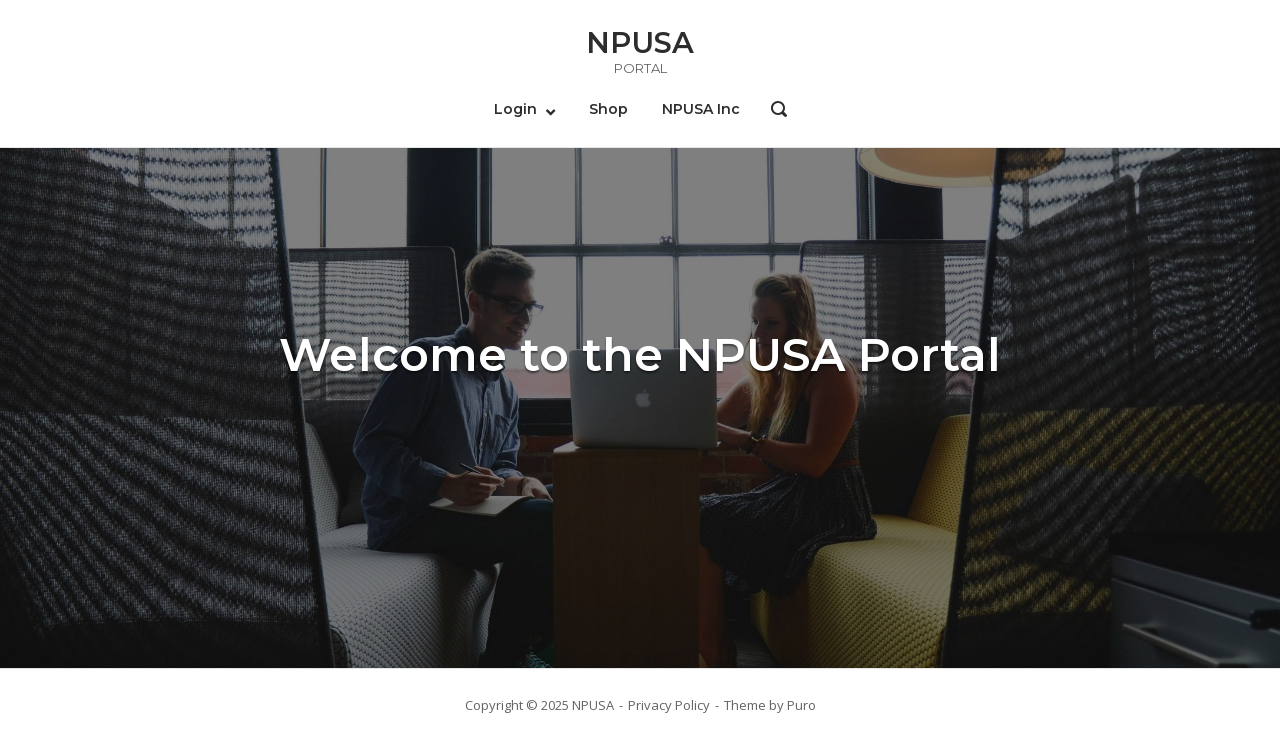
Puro (801, 705)
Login (515, 109)
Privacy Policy (669, 705)
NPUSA (640, 42)
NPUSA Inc (701, 109)
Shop (608, 109)
